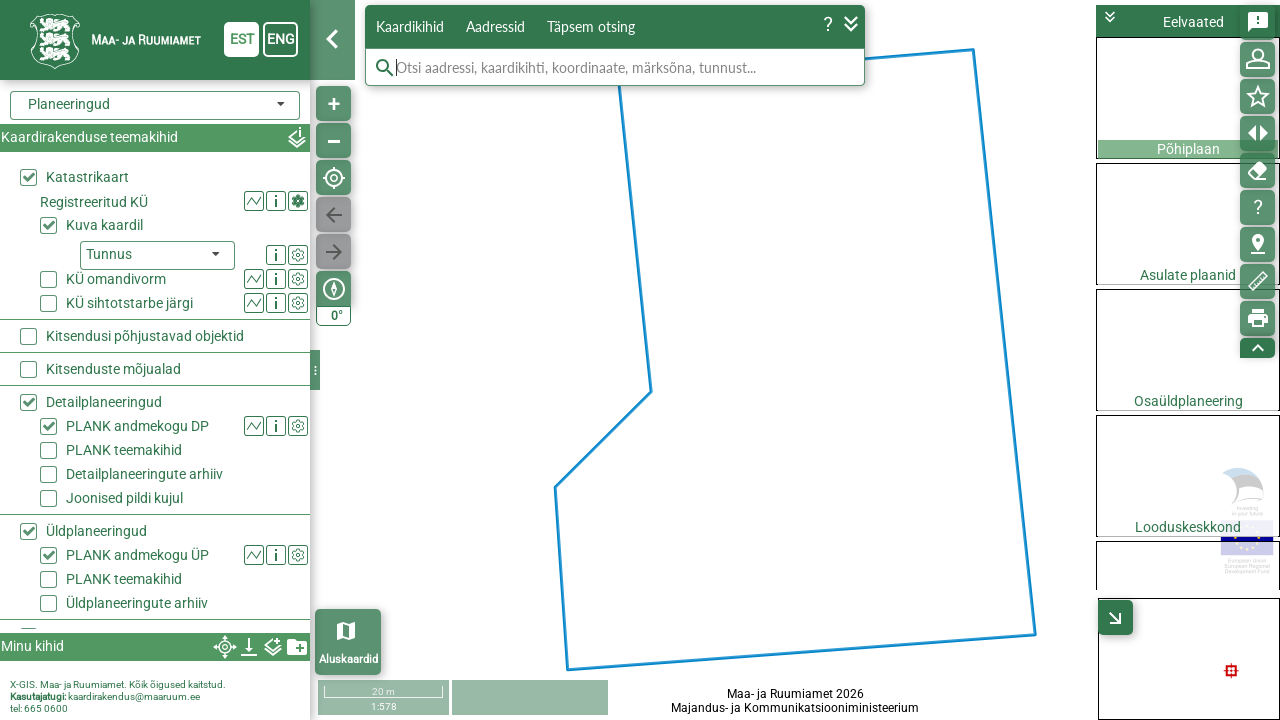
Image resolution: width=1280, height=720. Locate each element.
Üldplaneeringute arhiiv (137, 477)
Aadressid (495, 26)
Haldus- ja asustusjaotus (123, 576)
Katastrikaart (87, 177)
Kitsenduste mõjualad (113, 243)
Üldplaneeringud (96, 405)
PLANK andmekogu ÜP (137, 429)
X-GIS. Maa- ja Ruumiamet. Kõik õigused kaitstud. (118, 684)
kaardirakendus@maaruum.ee (134, 696)
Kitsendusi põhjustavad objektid (145, 210)
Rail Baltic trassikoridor (117, 510)
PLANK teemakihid (124, 324)
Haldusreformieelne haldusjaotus (148, 609)
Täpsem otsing (591, 26)
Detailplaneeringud (104, 276)
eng (281, 39)
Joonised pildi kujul (124, 372)
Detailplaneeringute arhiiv (144, 348)
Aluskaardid (348, 659)
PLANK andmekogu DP (137, 300)
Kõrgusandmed (94, 543)
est (242, 39)
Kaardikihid (410, 26)
